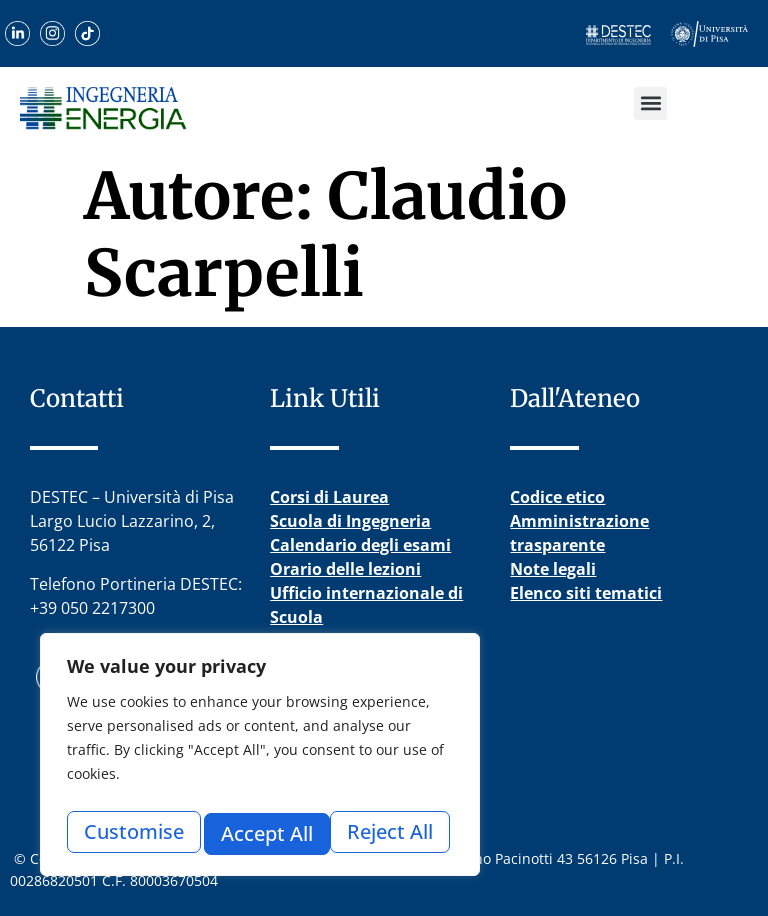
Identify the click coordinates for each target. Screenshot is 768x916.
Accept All (392, 833)
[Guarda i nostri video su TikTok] (87, 33)
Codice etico (557, 497)
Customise (132, 833)
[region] (260, 760)
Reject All (264, 833)
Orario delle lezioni (345, 569)
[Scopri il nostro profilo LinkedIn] (17, 33)
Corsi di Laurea (329, 497)
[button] (650, 103)
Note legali (553, 569)
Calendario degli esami (360, 545)
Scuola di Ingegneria (350, 521)
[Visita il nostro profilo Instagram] (52, 33)
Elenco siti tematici (586, 593)
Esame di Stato (329, 641)
